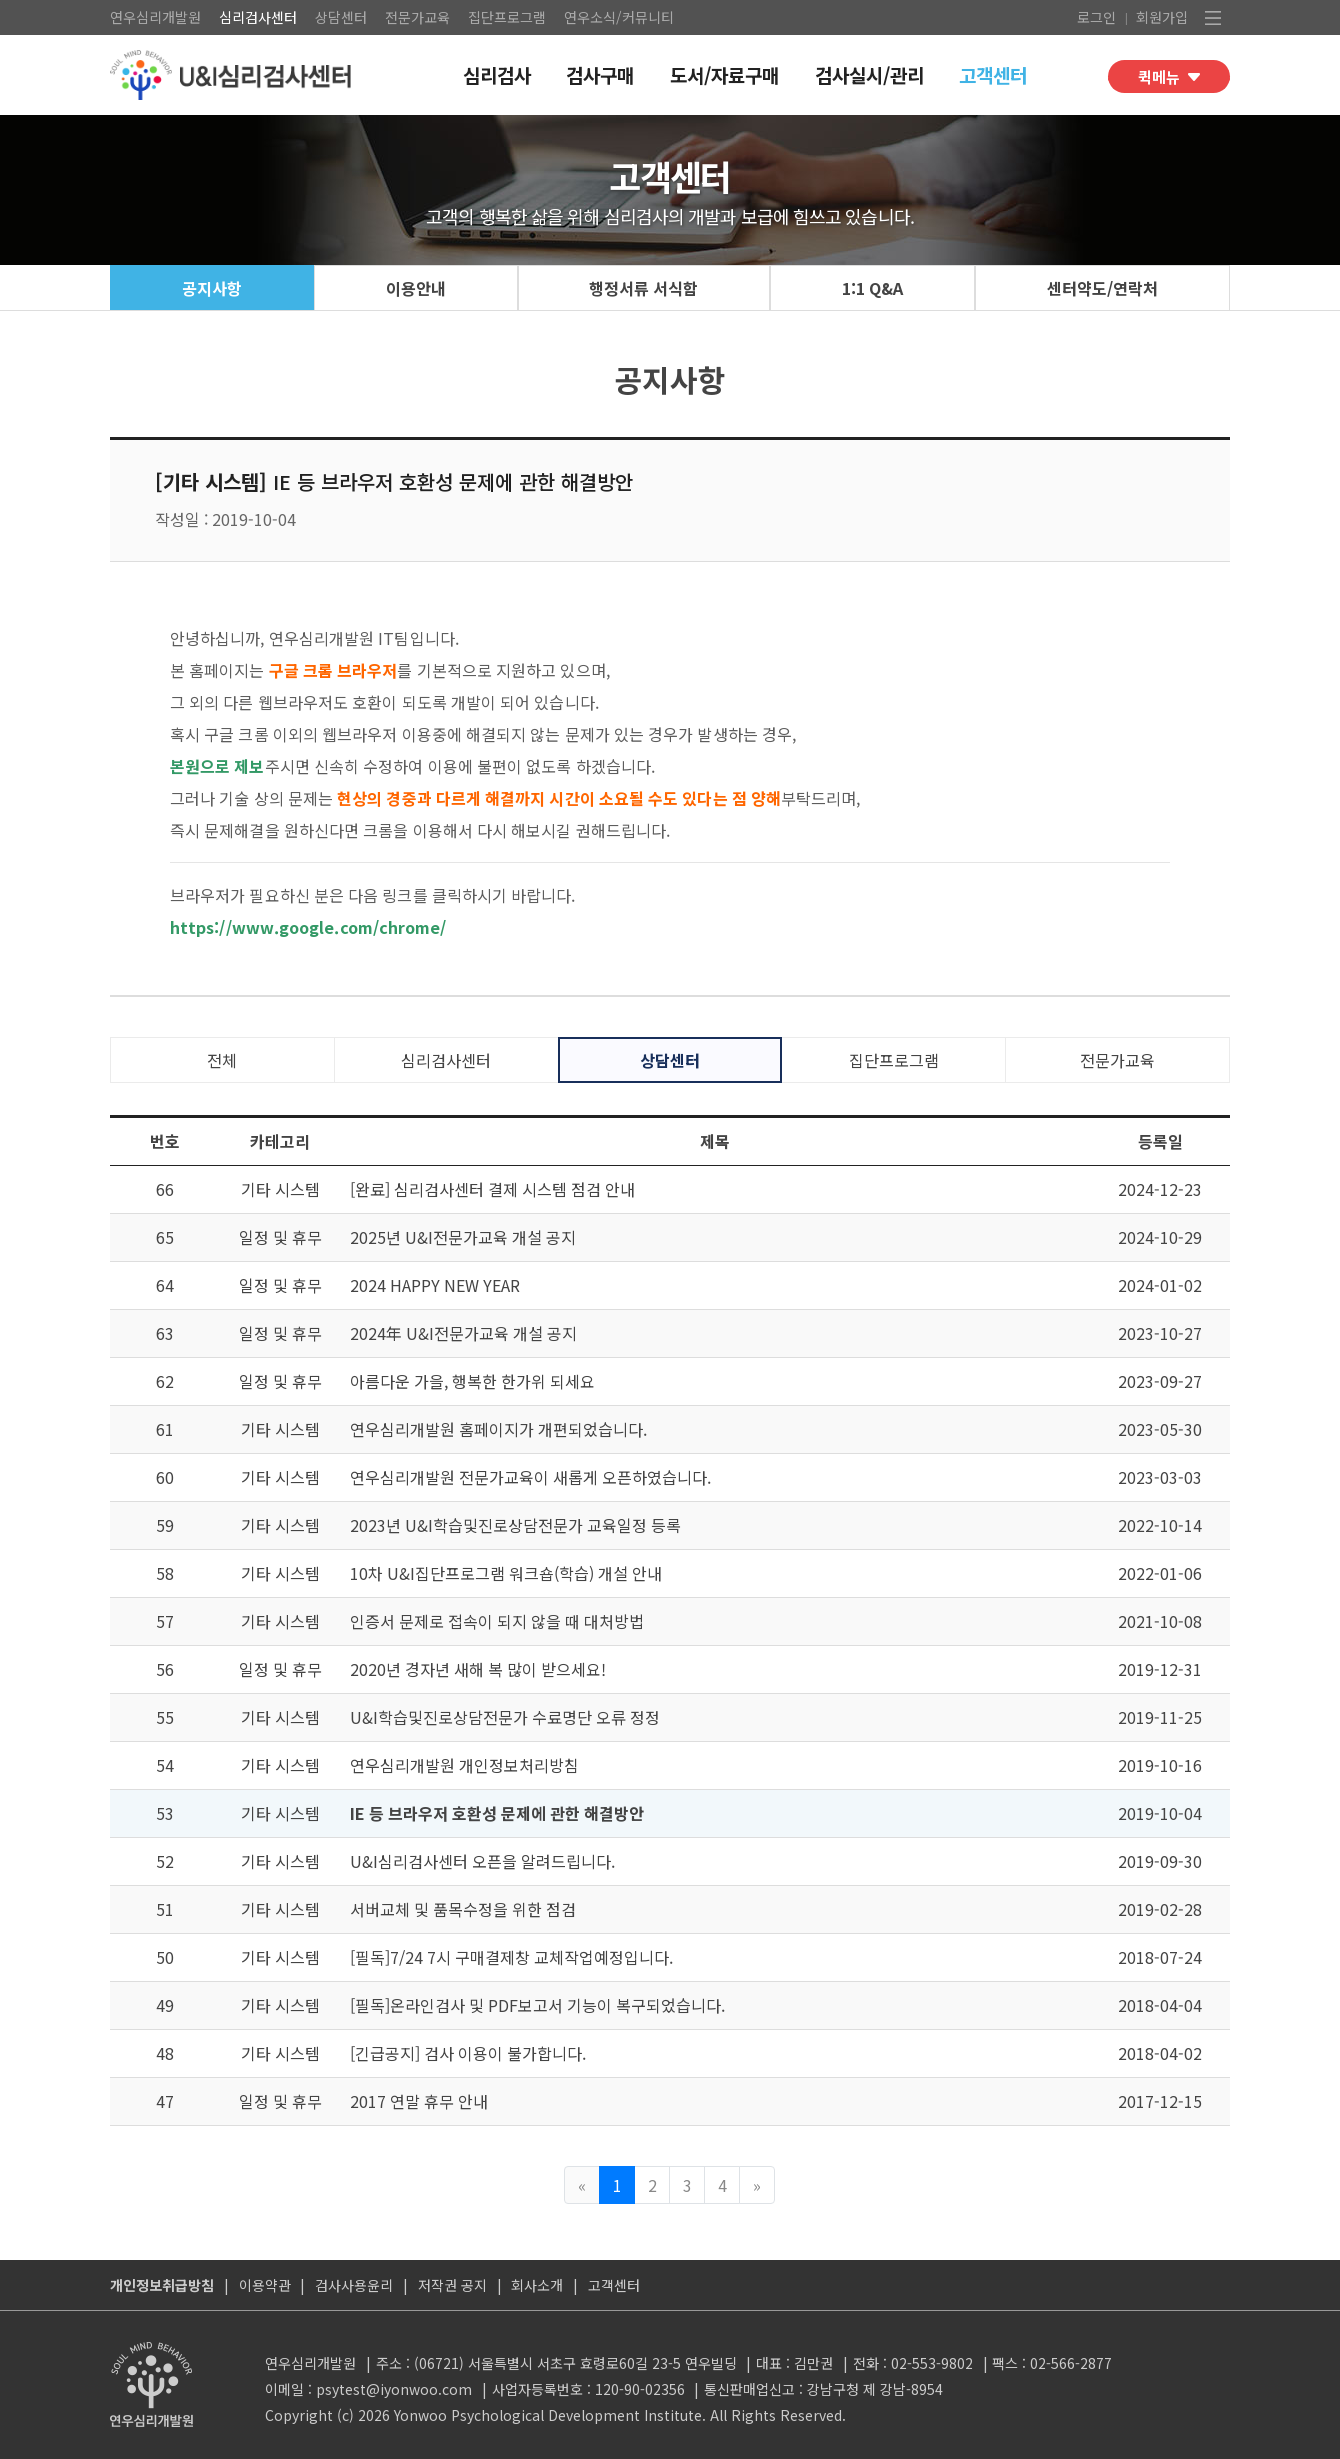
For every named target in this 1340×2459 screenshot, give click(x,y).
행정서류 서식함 (643, 288)
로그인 (1096, 17)
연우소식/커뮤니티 (619, 17)
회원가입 (1162, 17)
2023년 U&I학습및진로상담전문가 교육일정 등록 (515, 1525)
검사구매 (600, 74)
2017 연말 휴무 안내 (419, 2101)
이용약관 (265, 2285)
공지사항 (212, 288)
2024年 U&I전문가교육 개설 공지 (463, 1333)
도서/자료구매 (724, 74)
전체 (222, 1060)
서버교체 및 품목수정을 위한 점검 (463, 1909)
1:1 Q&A (872, 288)
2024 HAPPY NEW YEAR (435, 1285)
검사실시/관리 (869, 74)
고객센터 (993, 74)
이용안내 (416, 288)
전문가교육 (417, 17)
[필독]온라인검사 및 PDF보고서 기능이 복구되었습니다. (537, 2005)
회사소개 (537, 2285)
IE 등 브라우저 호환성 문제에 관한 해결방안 (497, 1813)
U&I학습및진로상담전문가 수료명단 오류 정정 (505, 1717)
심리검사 (497, 74)
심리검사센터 (258, 17)
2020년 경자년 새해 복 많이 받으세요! (478, 1669)
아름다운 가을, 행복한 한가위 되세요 (472, 1381)
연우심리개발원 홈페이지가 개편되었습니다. (498, 1429)
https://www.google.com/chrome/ (308, 927)
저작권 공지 (452, 2285)
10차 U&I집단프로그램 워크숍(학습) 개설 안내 (506, 1573)
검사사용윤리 (354, 2285)
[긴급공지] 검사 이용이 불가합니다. (468, 2053)
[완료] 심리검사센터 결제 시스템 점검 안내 (492, 1189)
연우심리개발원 (155, 17)
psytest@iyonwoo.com (394, 2389)
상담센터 (341, 17)
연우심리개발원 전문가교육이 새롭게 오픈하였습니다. (530, 1477)
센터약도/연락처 (1102, 288)
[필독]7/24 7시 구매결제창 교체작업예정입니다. (511, 1957)
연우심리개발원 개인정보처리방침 (464, 1765)
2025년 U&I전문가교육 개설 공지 (463, 1237)
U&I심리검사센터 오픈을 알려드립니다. (482, 1861)
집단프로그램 (507, 17)
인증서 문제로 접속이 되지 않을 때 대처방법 (497, 1621)
